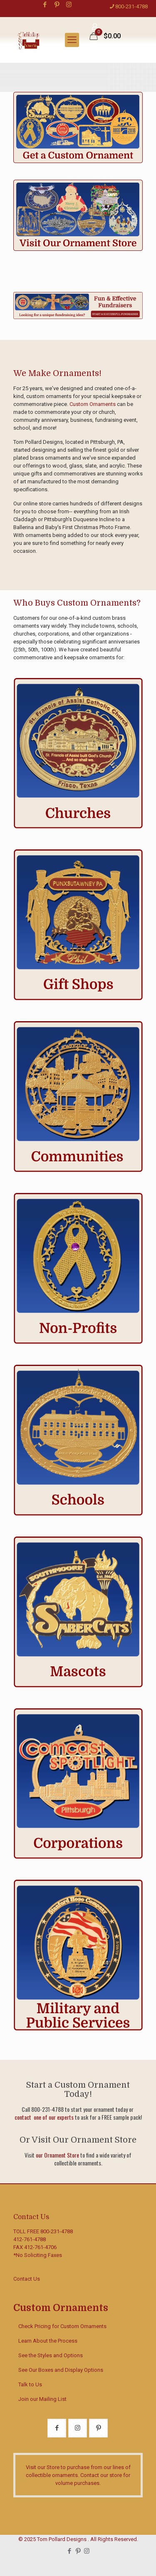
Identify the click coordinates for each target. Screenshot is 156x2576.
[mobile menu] (72, 40)
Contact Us (26, 2279)
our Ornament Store (57, 2154)
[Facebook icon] (45, 4)
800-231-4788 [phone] (131, 6)
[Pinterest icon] (57, 4)
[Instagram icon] (69, 4)
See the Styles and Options (50, 2355)
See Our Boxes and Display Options (60, 2370)
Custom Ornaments (92, 404)
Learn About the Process (47, 2341)
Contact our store (101, 2475)
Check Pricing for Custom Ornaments (62, 2326)
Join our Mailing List (42, 2399)
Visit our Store (42, 2467)
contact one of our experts (44, 2117)
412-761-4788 (29, 2239)
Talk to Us (30, 2384)
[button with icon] (56, 2428)
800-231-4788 (56, 2231)
